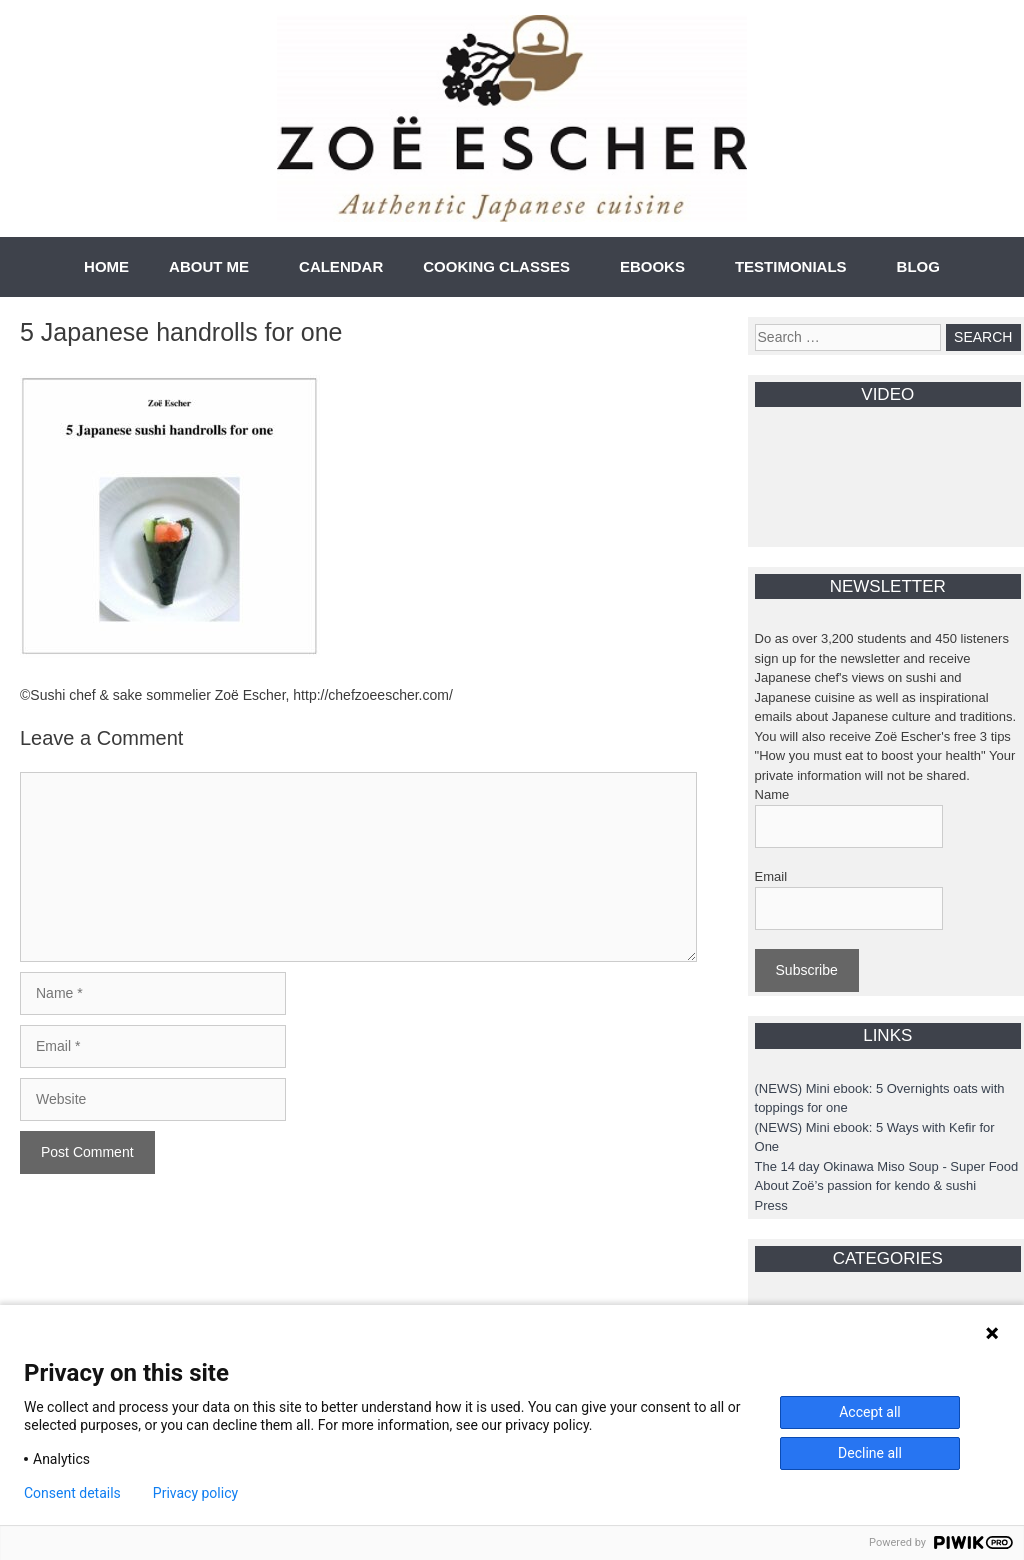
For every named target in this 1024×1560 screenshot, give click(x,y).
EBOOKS (652, 266)
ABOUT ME (209, 266)
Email (771, 876)
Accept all (870, 1412)
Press (771, 1205)
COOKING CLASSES (496, 266)
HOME (106, 266)
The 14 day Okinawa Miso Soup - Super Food (887, 1166)
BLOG (918, 266)
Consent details (72, 1493)
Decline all (870, 1453)
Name (772, 794)
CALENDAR (341, 266)
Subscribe (807, 970)
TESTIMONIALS (791, 266)
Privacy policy (195, 1493)
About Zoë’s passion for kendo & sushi (866, 1185)
